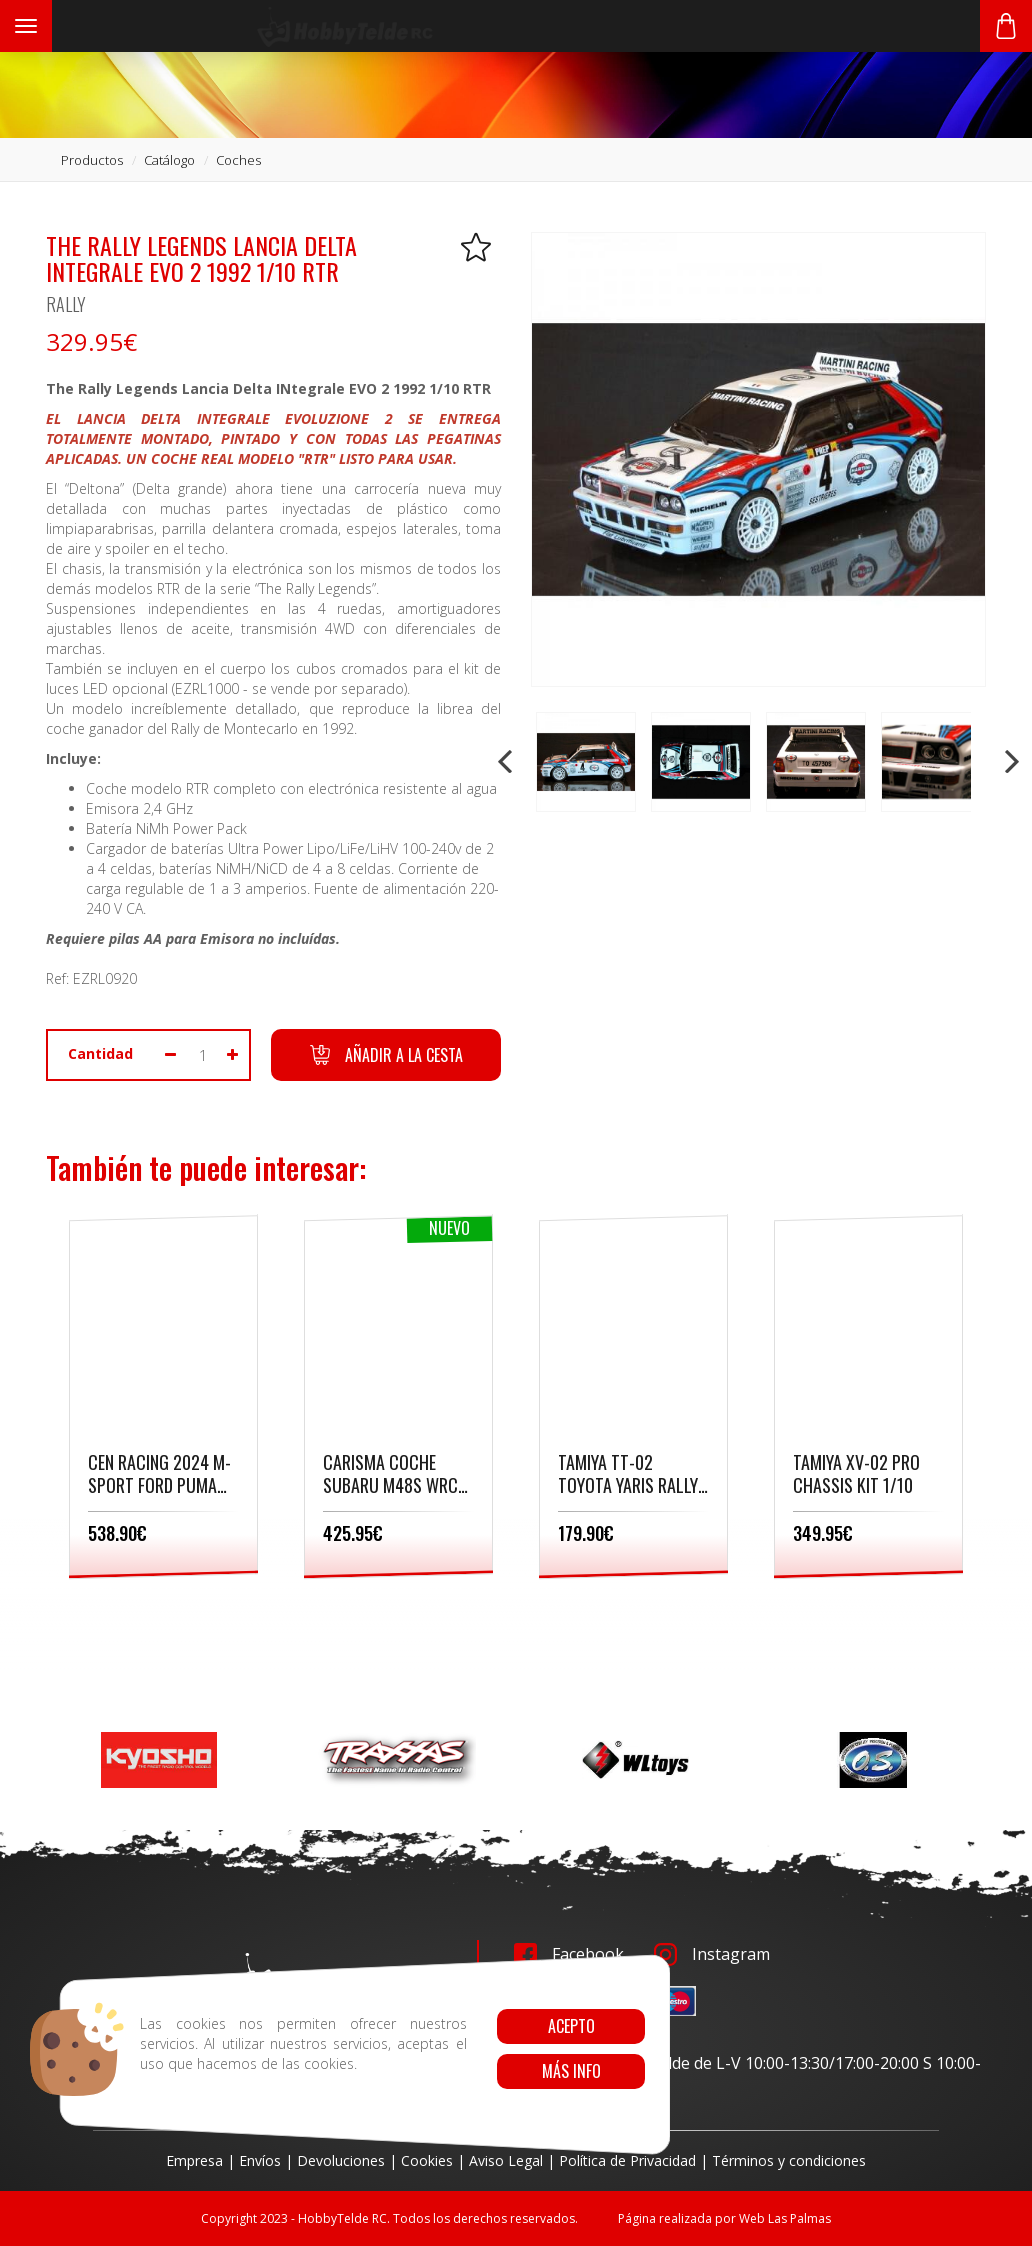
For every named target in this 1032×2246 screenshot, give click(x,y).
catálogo (169, 160)
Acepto (570, 2026)
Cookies (427, 2160)
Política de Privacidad (627, 2160)
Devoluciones (341, 2160)
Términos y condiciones (789, 2160)
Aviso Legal (506, 2160)
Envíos (260, 2160)
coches (238, 160)
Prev (507, 762)
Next (1010, 762)
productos (92, 160)
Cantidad (100, 1053)
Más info (570, 2071)
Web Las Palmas (785, 2218)
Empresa (194, 2160)
